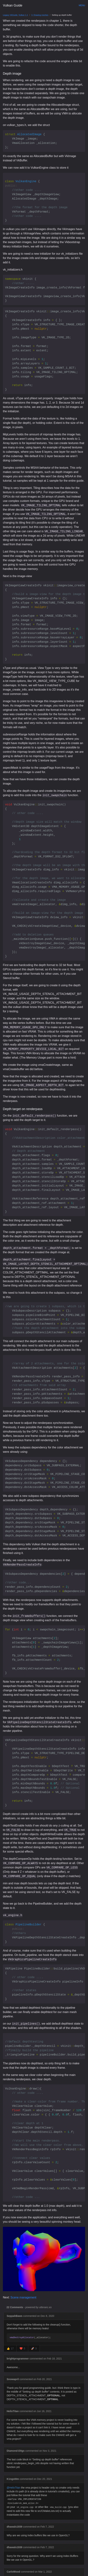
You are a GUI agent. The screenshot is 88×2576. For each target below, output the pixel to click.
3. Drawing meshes (39, 15)
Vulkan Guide (12, 5)
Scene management (23, 2297)
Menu (82, 5)
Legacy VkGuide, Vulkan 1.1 (15, 15)
